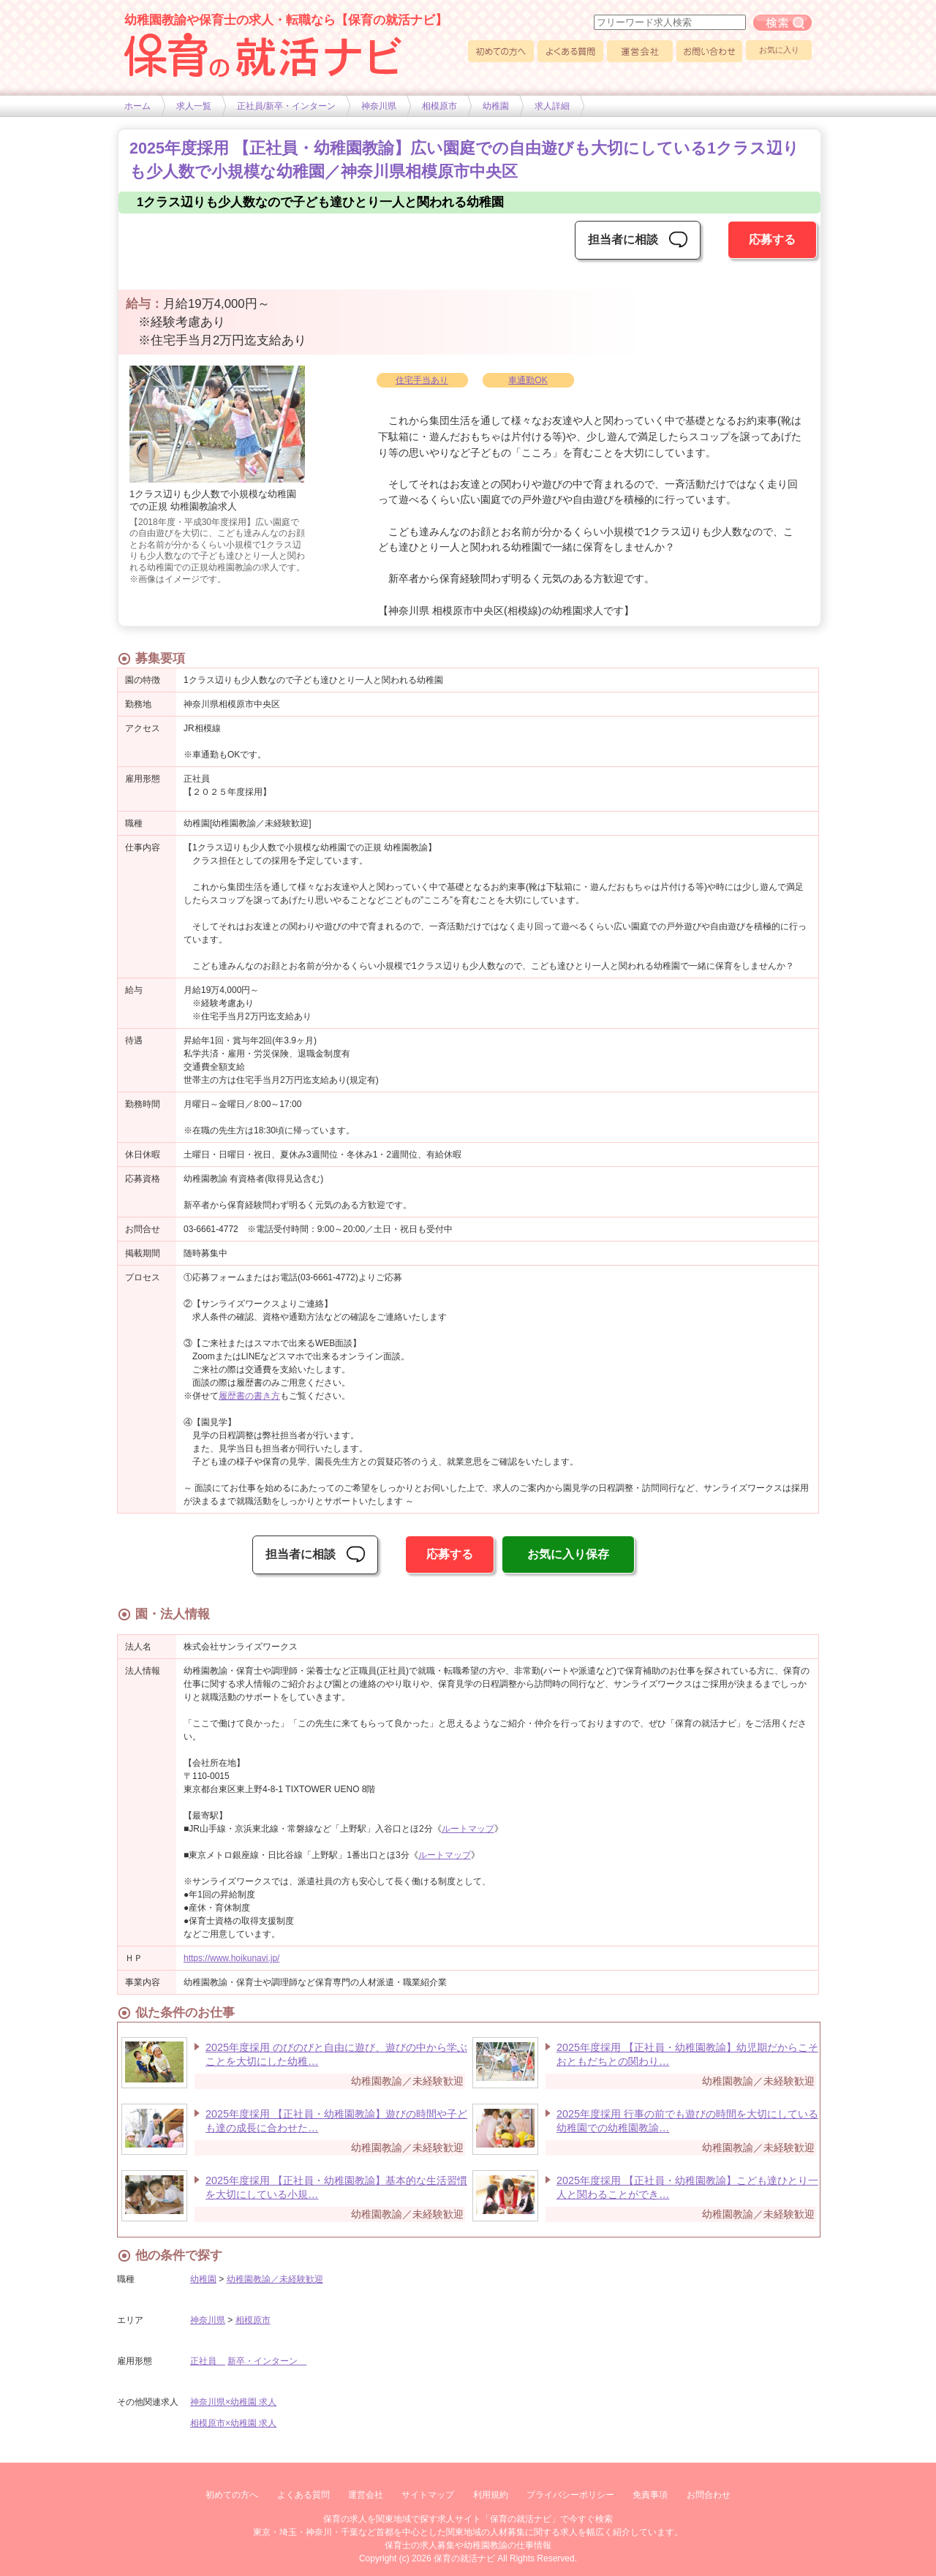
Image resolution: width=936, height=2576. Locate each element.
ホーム (137, 106)
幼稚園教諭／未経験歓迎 (275, 2279)
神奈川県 (378, 106)
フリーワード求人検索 (782, 23)
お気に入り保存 (568, 1554)
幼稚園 (496, 106)
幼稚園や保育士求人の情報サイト (263, 54)
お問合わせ (709, 2495)
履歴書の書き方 (249, 1396)
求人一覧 (193, 106)
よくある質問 (570, 51)
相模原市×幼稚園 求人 (233, 2423)
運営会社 (640, 51)
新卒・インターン (266, 2361)
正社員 (207, 2361)
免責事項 (650, 2495)
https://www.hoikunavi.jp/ (231, 1958)
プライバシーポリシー (570, 2495)
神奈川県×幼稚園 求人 (233, 2402)
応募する (772, 239)
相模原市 (439, 106)
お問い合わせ (709, 51)
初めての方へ (501, 51)
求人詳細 (552, 106)
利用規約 (490, 2495)
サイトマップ (427, 2495)
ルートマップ (468, 1829)
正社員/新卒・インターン (286, 106)
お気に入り (779, 49)
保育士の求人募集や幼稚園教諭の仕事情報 (468, 2545)
